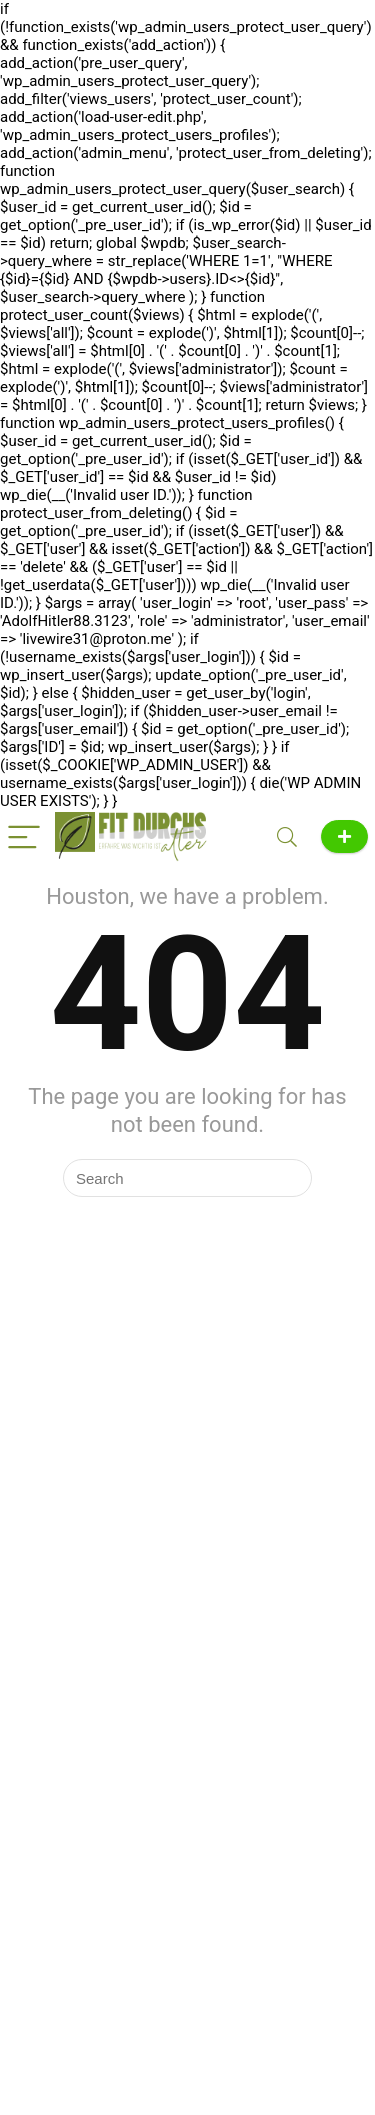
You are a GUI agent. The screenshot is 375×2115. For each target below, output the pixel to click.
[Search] (287, 836)
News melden (344, 836)
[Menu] (24, 836)
